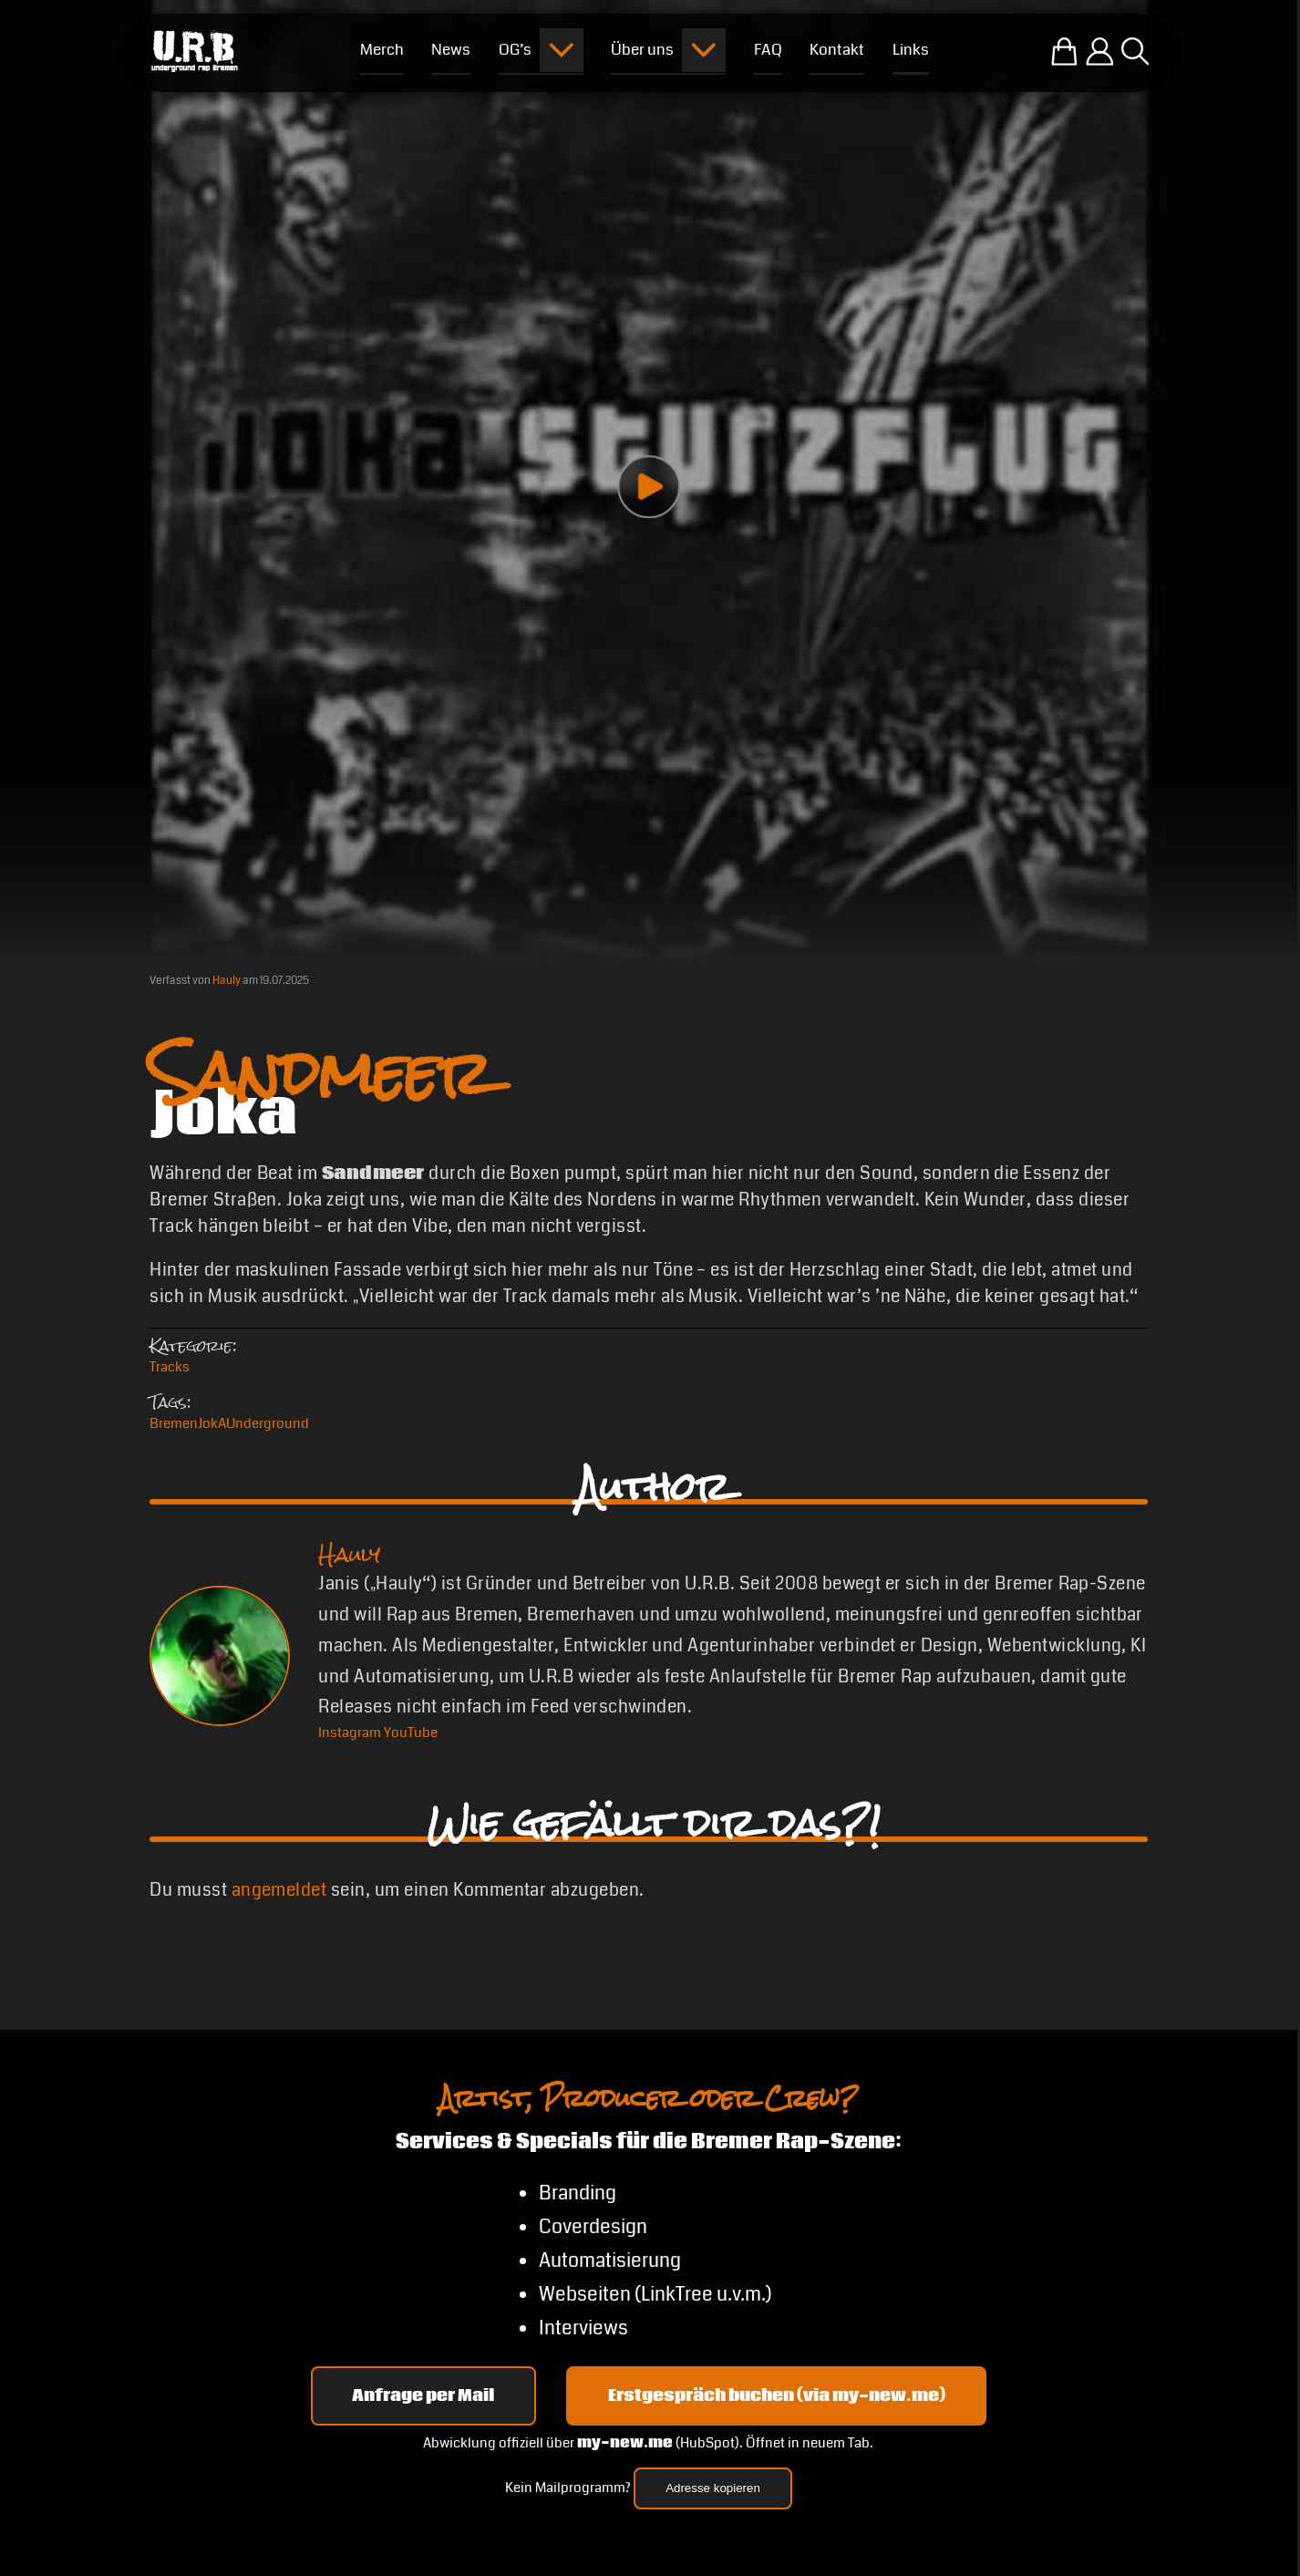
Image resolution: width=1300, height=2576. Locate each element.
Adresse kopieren (712, 2488)
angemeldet (279, 1890)
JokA (212, 1423)
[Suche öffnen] (1134, 51)
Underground (267, 1423)
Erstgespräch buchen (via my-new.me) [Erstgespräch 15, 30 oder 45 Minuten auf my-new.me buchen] (776, 2396)
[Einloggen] (1100, 51)
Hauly (226, 980)
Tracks (170, 1367)
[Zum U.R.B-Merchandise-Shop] (1064, 51)
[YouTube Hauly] (411, 1733)
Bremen (174, 1423)
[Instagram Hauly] (349, 1733)
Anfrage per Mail (423, 2396)
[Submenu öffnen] (561, 50)
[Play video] (648, 486)
